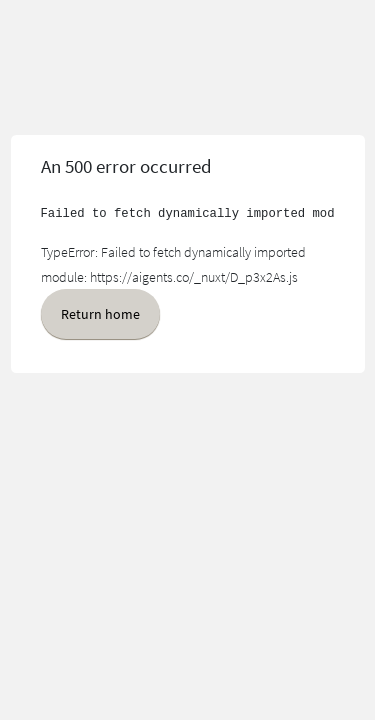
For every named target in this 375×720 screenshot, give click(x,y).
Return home (100, 314)
